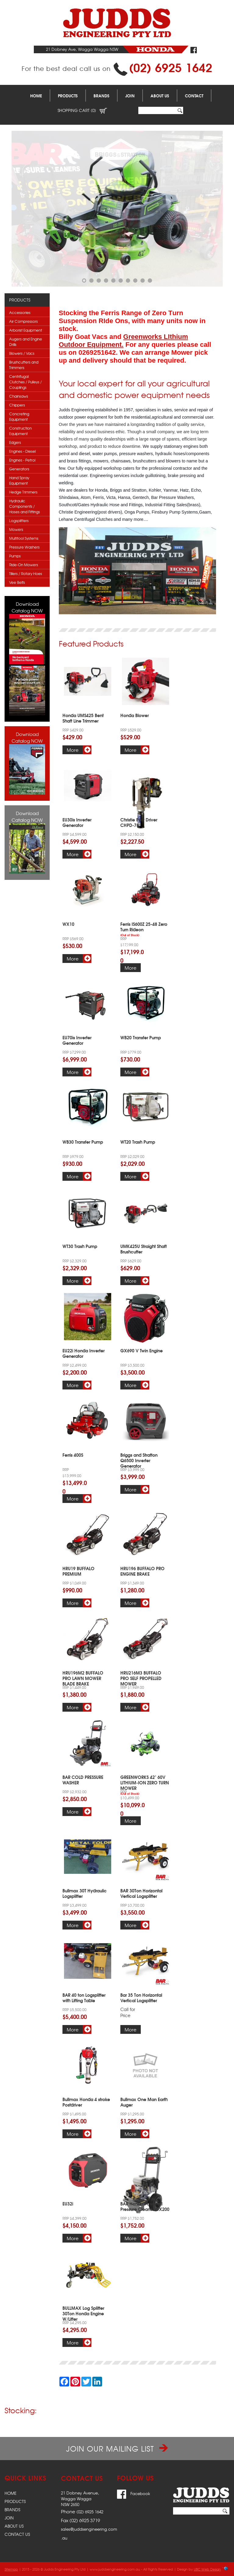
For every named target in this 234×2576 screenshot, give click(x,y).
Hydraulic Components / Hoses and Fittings (24, 506)
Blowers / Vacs (21, 353)
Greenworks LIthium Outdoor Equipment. (123, 340)
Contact (194, 95)
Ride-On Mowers (23, 564)
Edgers (15, 442)
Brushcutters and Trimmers (23, 364)
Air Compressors (23, 321)
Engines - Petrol (22, 460)
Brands (101, 95)
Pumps (15, 556)
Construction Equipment (20, 430)
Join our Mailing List (117, 2448)
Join (130, 95)
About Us (160, 95)
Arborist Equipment (25, 330)
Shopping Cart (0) (82, 110)
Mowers (16, 529)
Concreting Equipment (19, 416)
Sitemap (11, 2569)
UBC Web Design (207, 2569)
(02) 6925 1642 (170, 67)
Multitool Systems (23, 538)
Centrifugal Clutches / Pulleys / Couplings (25, 382)
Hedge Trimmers (23, 492)
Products (68, 95)
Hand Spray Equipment (19, 480)
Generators (19, 469)
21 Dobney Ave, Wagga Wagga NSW (82, 49)
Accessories (19, 312)
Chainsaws (18, 396)
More (73, 749)
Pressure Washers (24, 547)
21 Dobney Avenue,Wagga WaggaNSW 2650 (80, 2498)
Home (36, 95)
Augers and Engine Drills (25, 341)
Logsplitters (19, 520)
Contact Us (17, 2534)
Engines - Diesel (22, 451)
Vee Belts (17, 582)
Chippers (17, 405)
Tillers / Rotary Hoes (25, 573)
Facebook (133, 2493)
